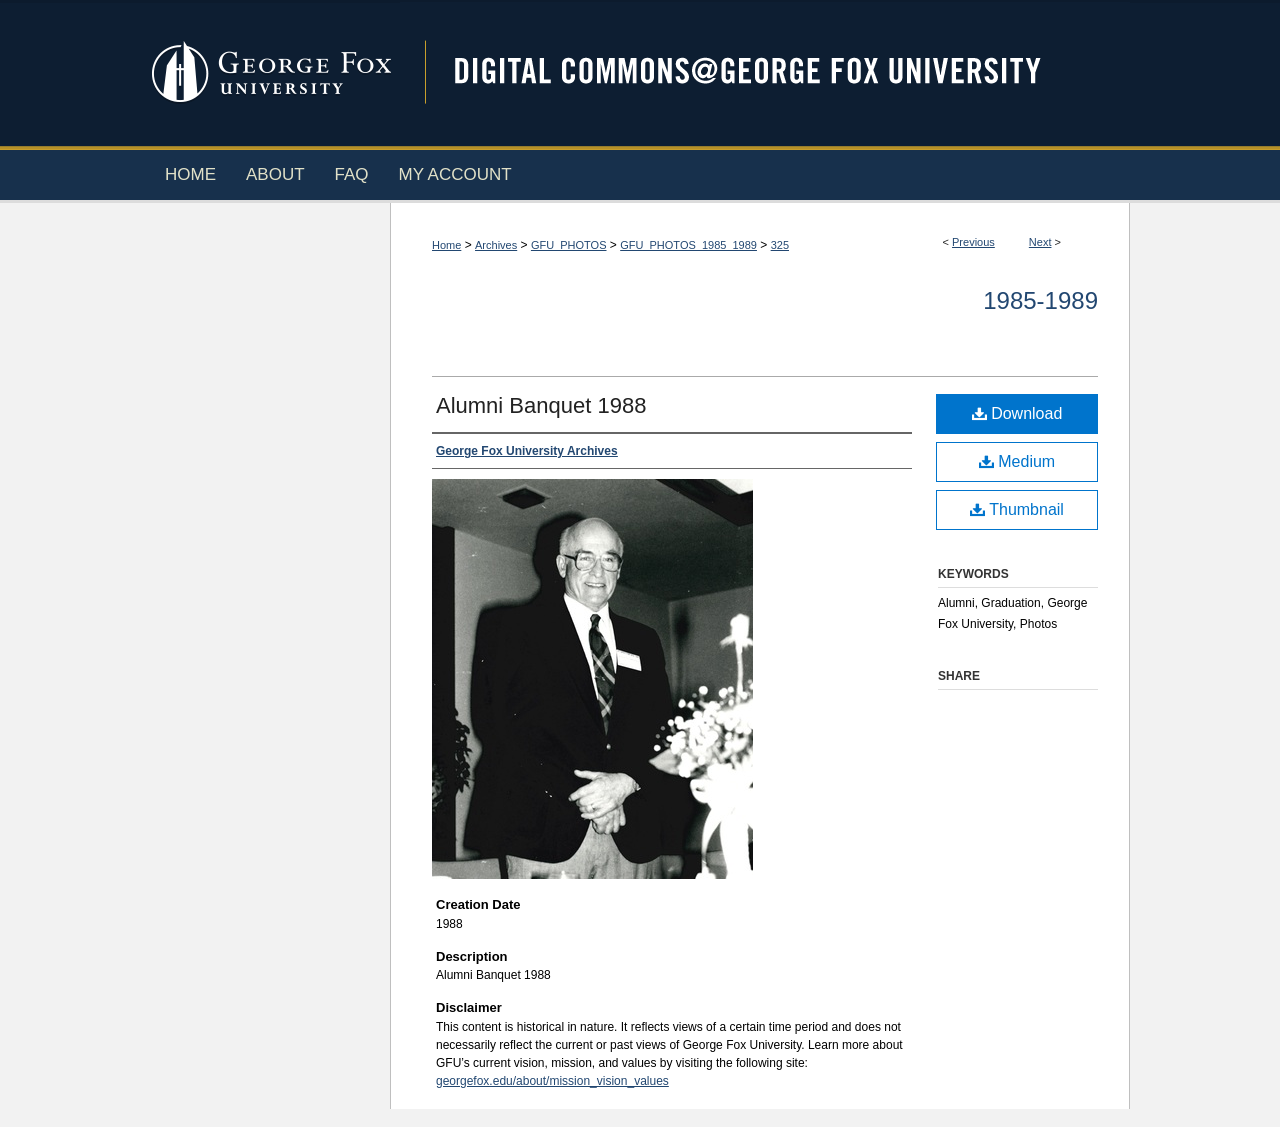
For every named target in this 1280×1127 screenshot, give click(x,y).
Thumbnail (1017, 509)
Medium (1017, 461)
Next (1040, 242)
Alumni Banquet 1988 (541, 405)
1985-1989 (1040, 300)
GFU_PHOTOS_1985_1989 (688, 245)
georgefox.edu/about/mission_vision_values (552, 1081)
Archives (496, 245)
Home (446, 245)
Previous (973, 242)
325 (780, 245)
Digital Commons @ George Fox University (765, 72)
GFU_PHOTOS (569, 245)
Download (1017, 413)
